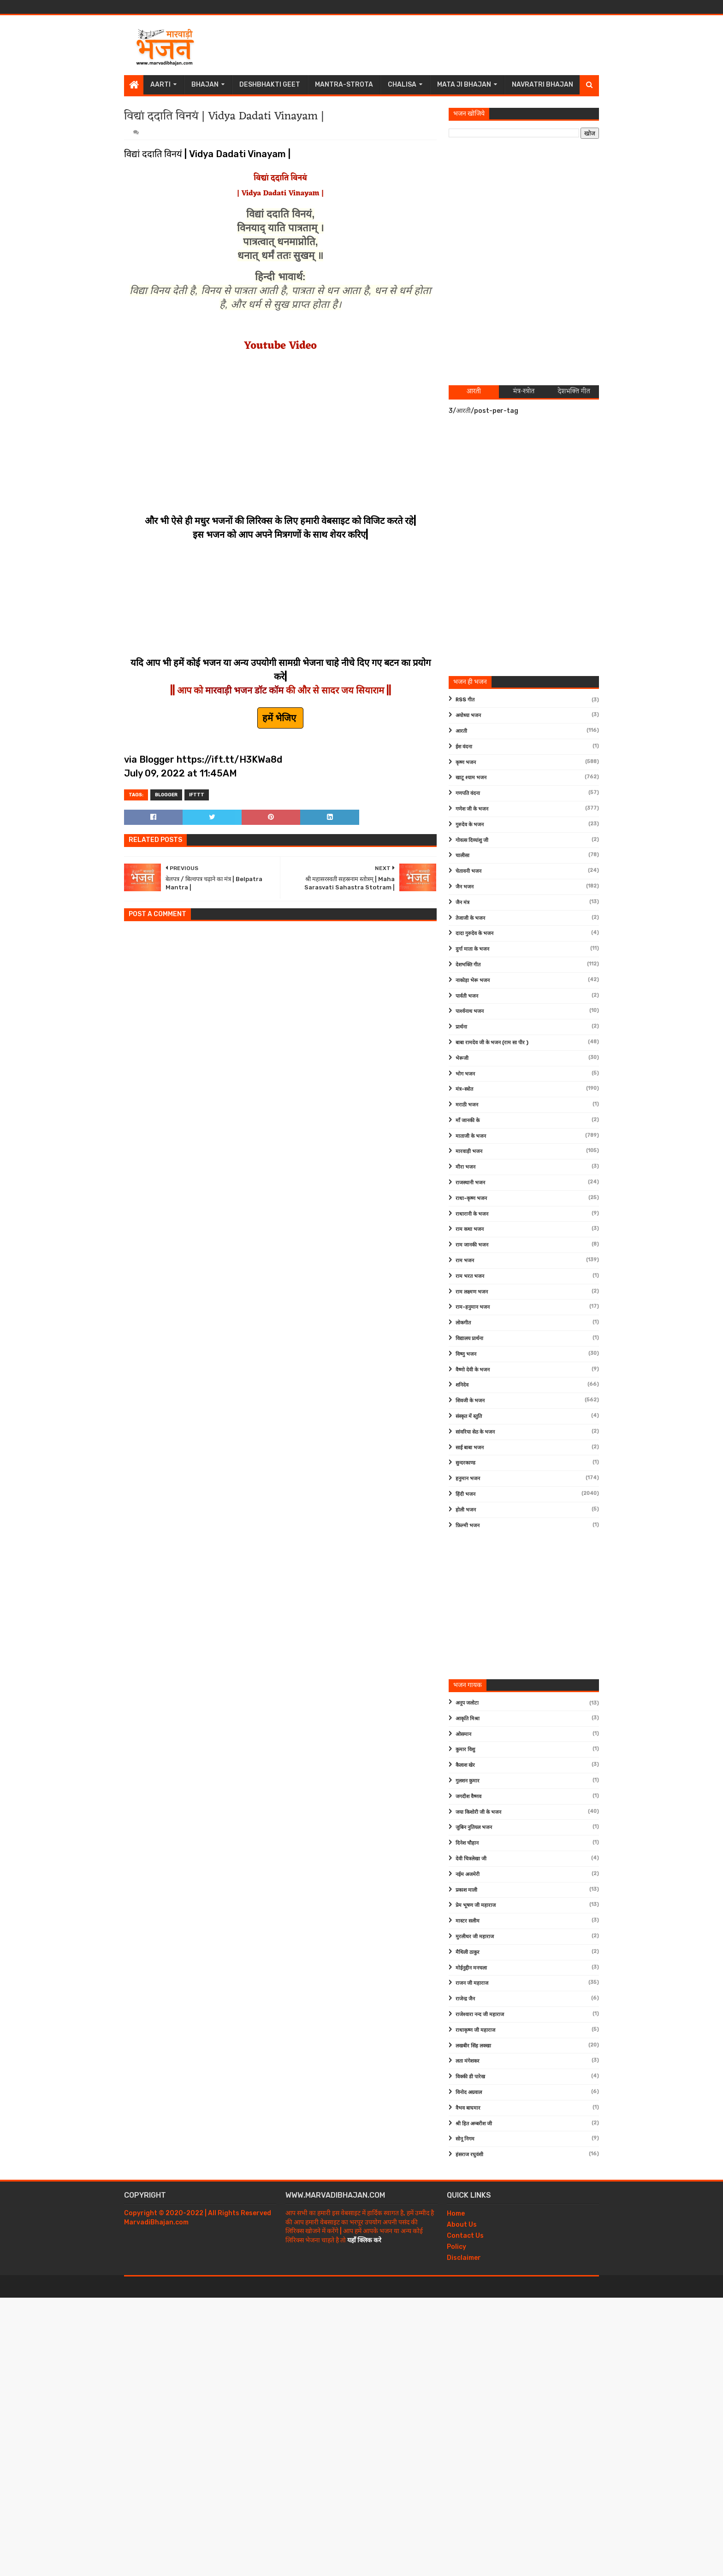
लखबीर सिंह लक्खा (473, 2046)
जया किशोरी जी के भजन (478, 1812)
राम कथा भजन (470, 1229)
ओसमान (463, 1734)
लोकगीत (463, 1323)
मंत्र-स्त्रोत (464, 1089)
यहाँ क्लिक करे (364, 2240)
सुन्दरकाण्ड (465, 1463)
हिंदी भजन (465, 1494)
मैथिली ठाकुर (468, 1952)
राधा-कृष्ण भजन (471, 1198)
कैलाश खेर (465, 1765)
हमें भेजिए (280, 717)
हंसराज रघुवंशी (469, 2155)
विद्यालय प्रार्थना (469, 1338)
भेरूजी (462, 1058)
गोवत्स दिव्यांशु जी (472, 840)
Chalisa (402, 84)
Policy (456, 2247)
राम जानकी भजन (472, 1245)
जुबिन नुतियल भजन (474, 1827)
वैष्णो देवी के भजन (473, 1370)
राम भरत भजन (470, 1276)
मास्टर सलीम (468, 1921)
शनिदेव (462, 1385)
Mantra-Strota (344, 84)
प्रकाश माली (466, 1890)
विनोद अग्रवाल (469, 2092)
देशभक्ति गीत (468, 965)
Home (456, 2213)
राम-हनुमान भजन (473, 1307)
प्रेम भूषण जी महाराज (476, 1905)
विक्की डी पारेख (470, 2077)
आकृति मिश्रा (468, 1719)
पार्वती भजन (467, 996)
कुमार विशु (465, 1750)
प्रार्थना (461, 1027)
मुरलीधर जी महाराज (475, 1937)
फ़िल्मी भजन (468, 1526)
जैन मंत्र (462, 903)
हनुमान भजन (468, 1479)
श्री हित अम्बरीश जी (474, 2124)
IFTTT (196, 795)
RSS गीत (465, 700)
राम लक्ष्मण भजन (472, 1292)
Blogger (166, 795)
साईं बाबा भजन (470, 1448)
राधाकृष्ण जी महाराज (475, 2030)
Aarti (160, 84)
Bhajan (205, 84)
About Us (462, 2225)
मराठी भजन (467, 1105)
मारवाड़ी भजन (469, 1151)
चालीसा (462, 856)
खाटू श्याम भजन (471, 778)
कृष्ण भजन (466, 762)
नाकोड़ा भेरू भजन (473, 980)
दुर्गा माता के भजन (472, 949)
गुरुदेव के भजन (470, 825)
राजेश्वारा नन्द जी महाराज (480, 2014)
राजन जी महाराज (472, 1983)
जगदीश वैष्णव (468, 1797)
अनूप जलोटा (467, 1703)
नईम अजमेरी (468, 1874)
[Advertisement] (431, 45)
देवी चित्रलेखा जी (471, 1859)
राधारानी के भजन (472, 1214)
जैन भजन (465, 887)
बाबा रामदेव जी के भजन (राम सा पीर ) (492, 1043)
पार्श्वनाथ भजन (470, 1011)
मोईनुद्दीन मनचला (471, 1968)
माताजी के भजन (471, 1136)
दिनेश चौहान (467, 1843)
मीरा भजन (465, 1167)
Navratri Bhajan (542, 84)
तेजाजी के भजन (470, 918)
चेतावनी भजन (468, 871)
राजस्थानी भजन (470, 1183)
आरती (461, 731)
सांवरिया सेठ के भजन (475, 1432)
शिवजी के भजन (470, 1401)
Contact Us (465, 2236)
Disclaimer (464, 2258)
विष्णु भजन (466, 1354)
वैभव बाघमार (468, 2108)
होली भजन (466, 1510)
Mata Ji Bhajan (464, 84)
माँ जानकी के (468, 1120)
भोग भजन (465, 1074)
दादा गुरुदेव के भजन (474, 933)
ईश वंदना (464, 747)
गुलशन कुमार (468, 1781)
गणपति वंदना (468, 793)
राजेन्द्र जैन (465, 1999)
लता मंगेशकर (468, 2061)
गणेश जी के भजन (472, 809)
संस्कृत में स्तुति (469, 1416)
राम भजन (465, 1261)
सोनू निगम (465, 2139)
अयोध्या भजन (468, 715)
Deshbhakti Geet (269, 84)
